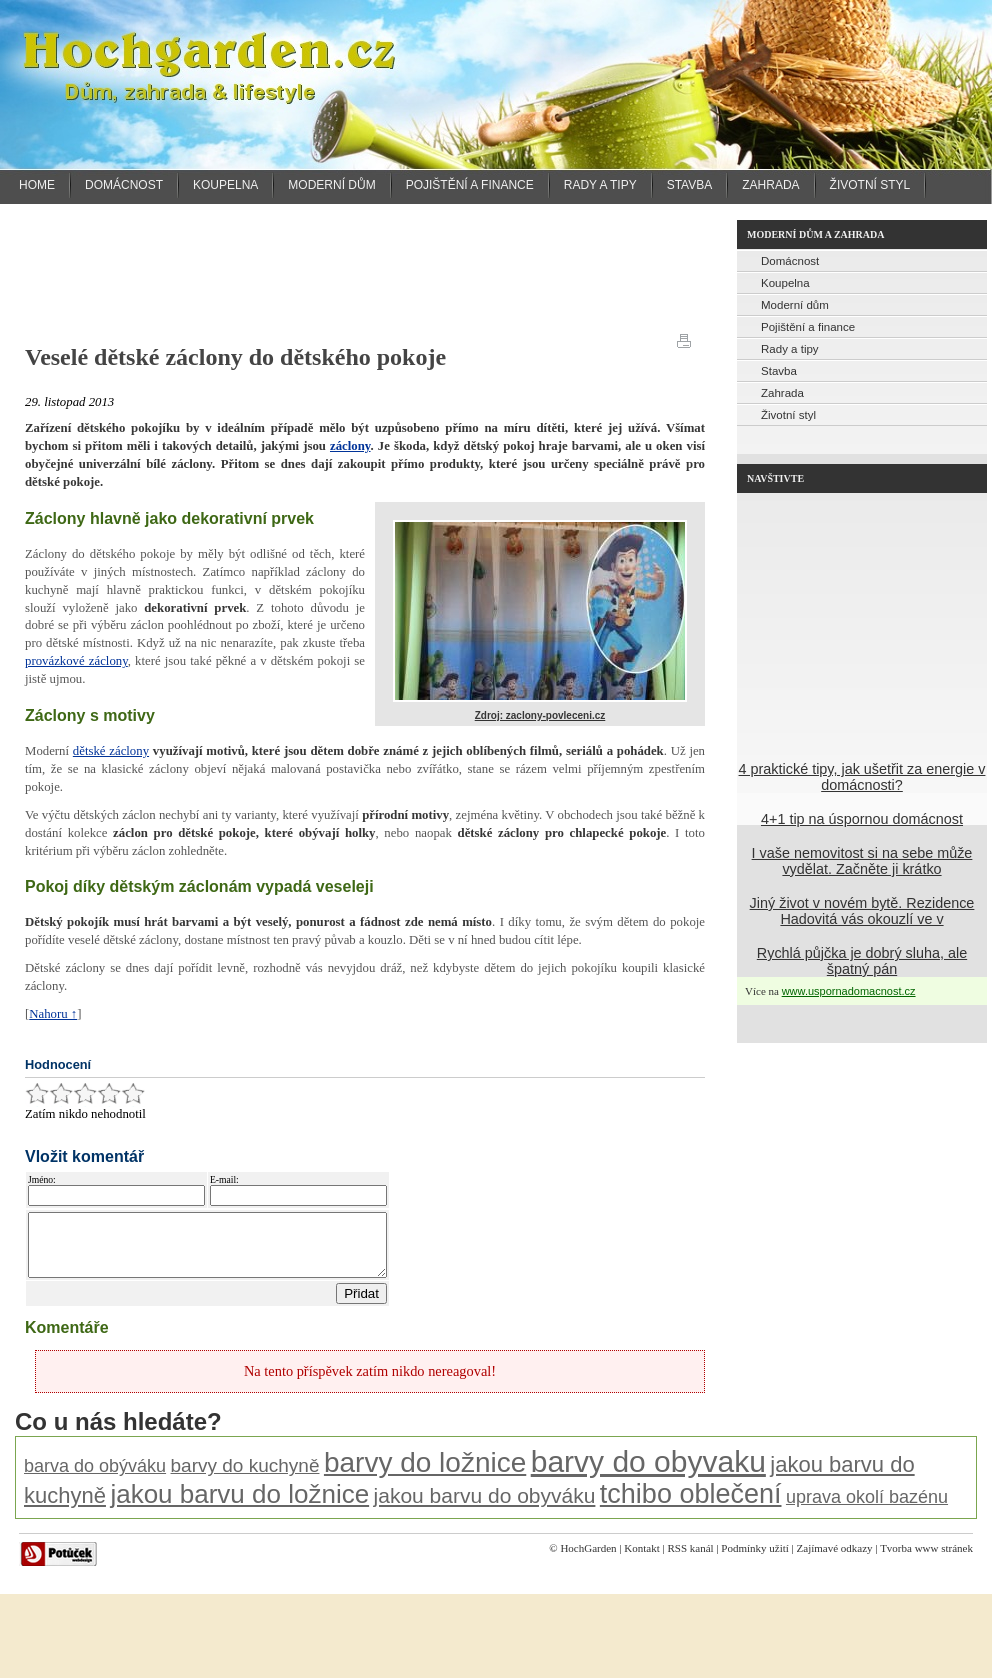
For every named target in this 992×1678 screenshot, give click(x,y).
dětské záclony (111, 751)
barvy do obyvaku (648, 1473)
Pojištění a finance (470, 185)
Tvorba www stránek (926, 1560)
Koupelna (225, 185)
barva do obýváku (95, 1478)
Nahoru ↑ (53, 1014)
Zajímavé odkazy (835, 1560)
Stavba (690, 185)
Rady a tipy (600, 185)
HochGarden (588, 1560)
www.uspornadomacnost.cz (849, 991)
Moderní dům (331, 185)
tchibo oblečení (691, 1506)
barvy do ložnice (425, 1474)
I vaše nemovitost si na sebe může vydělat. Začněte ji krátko (862, 861)
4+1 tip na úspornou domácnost (862, 819)
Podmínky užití (755, 1560)
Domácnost (124, 185)
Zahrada (770, 185)
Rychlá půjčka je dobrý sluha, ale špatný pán (862, 961)
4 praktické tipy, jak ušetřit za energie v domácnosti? (862, 777)
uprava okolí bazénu (867, 1509)
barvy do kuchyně (245, 1477)
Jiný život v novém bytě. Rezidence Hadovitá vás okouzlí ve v (862, 911)
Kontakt (641, 1560)
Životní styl (870, 185)
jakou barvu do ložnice (239, 1506)
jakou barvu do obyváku (485, 1507)
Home (37, 185)
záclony (350, 446)
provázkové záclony (76, 661)
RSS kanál (690, 1560)
